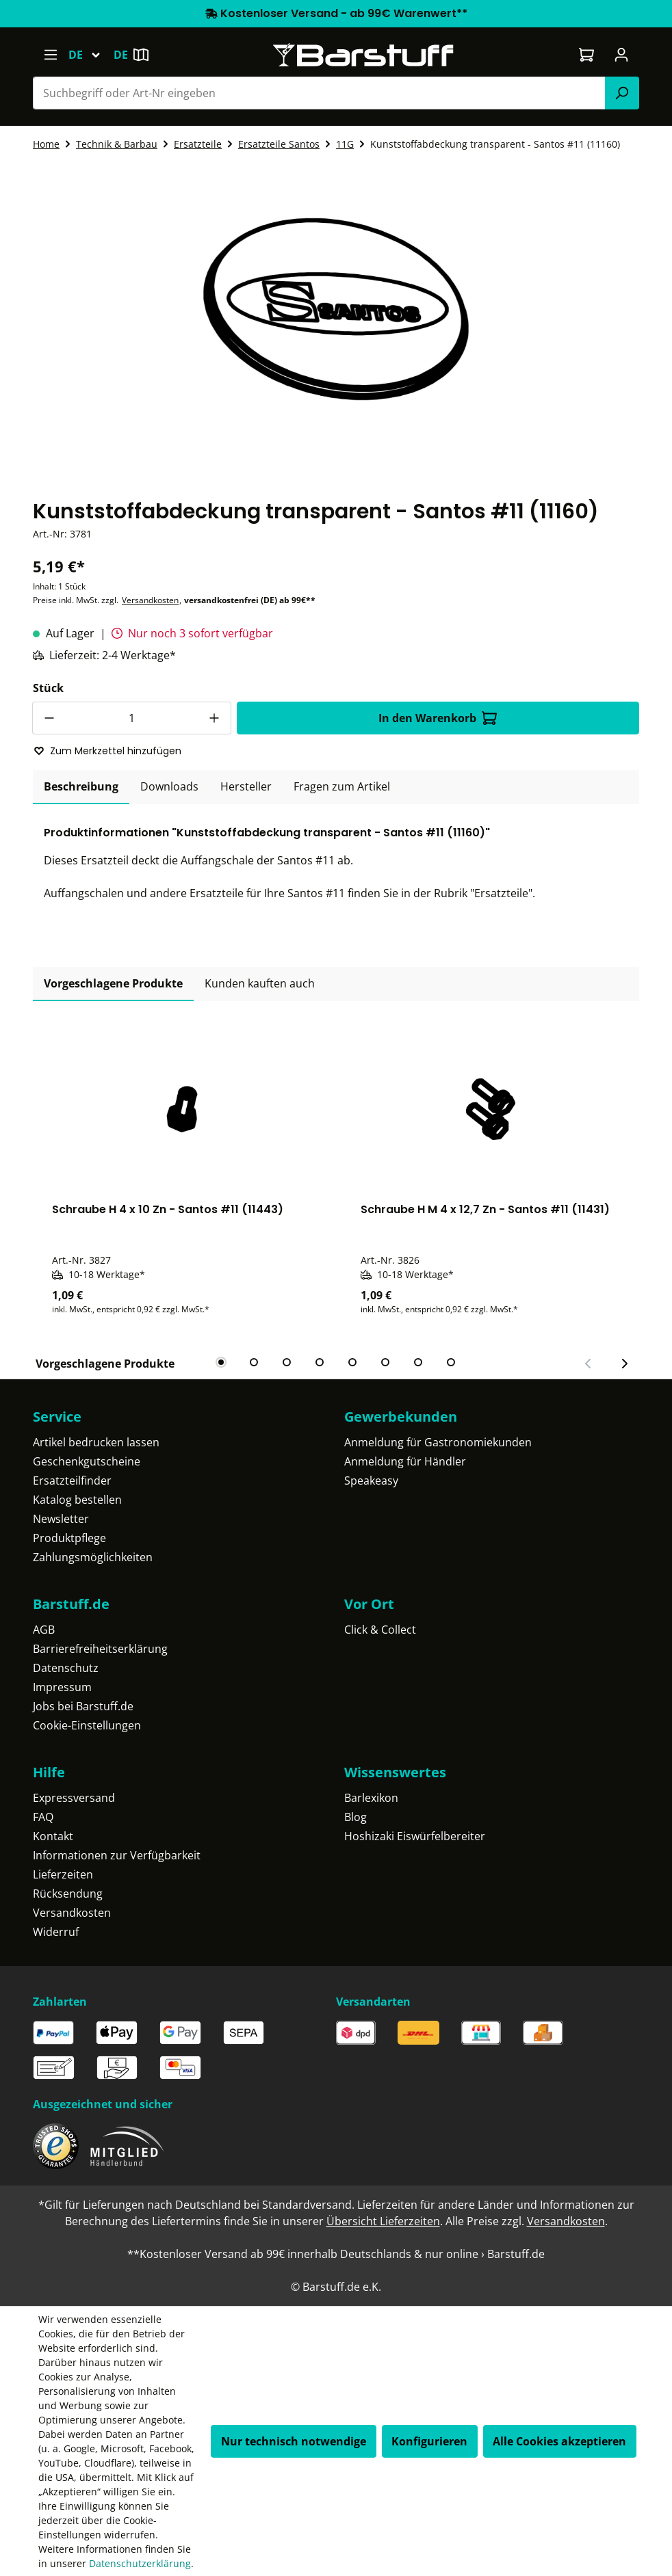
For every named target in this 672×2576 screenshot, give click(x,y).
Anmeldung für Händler (405, 1461)
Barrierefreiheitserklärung (100, 1648)
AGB (44, 1629)
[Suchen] (622, 93)
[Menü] (50, 54)
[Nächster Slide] (624, 1364)
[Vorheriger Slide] (588, 1364)
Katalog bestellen (77, 1499)
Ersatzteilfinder (72, 1480)
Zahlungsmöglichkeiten (93, 1557)
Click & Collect (380, 1629)
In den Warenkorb (437, 718)
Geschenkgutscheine (86, 1461)
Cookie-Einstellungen (87, 1725)
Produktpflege (69, 1537)
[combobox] (319, 93)
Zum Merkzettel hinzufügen (107, 751)
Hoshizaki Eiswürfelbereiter (414, 1836)
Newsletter (61, 1518)
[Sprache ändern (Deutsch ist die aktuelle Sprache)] (91, 54)
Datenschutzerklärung (140, 2563)
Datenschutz (66, 1667)
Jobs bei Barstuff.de (83, 1706)
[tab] (81, 787)
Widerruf (56, 1931)
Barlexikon (371, 1797)
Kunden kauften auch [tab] (260, 983)
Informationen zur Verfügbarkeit (117, 1855)
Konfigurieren (429, 2441)
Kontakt (53, 1836)
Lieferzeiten (63, 1874)
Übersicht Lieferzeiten (383, 2221)
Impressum (62, 1687)
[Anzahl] (131, 718)
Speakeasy (371, 1480)
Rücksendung (68, 1893)
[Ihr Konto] (621, 54)
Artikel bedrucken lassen (96, 1442)
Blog (355, 1816)
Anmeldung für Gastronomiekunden (438, 1442)
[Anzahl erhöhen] (214, 718)
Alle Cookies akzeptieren (559, 2441)
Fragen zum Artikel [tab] (342, 786)
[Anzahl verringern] (48, 718)
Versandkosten (150, 600)
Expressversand (74, 1797)
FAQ (43, 1816)
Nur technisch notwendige (293, 2441)
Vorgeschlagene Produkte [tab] (113, 983)
